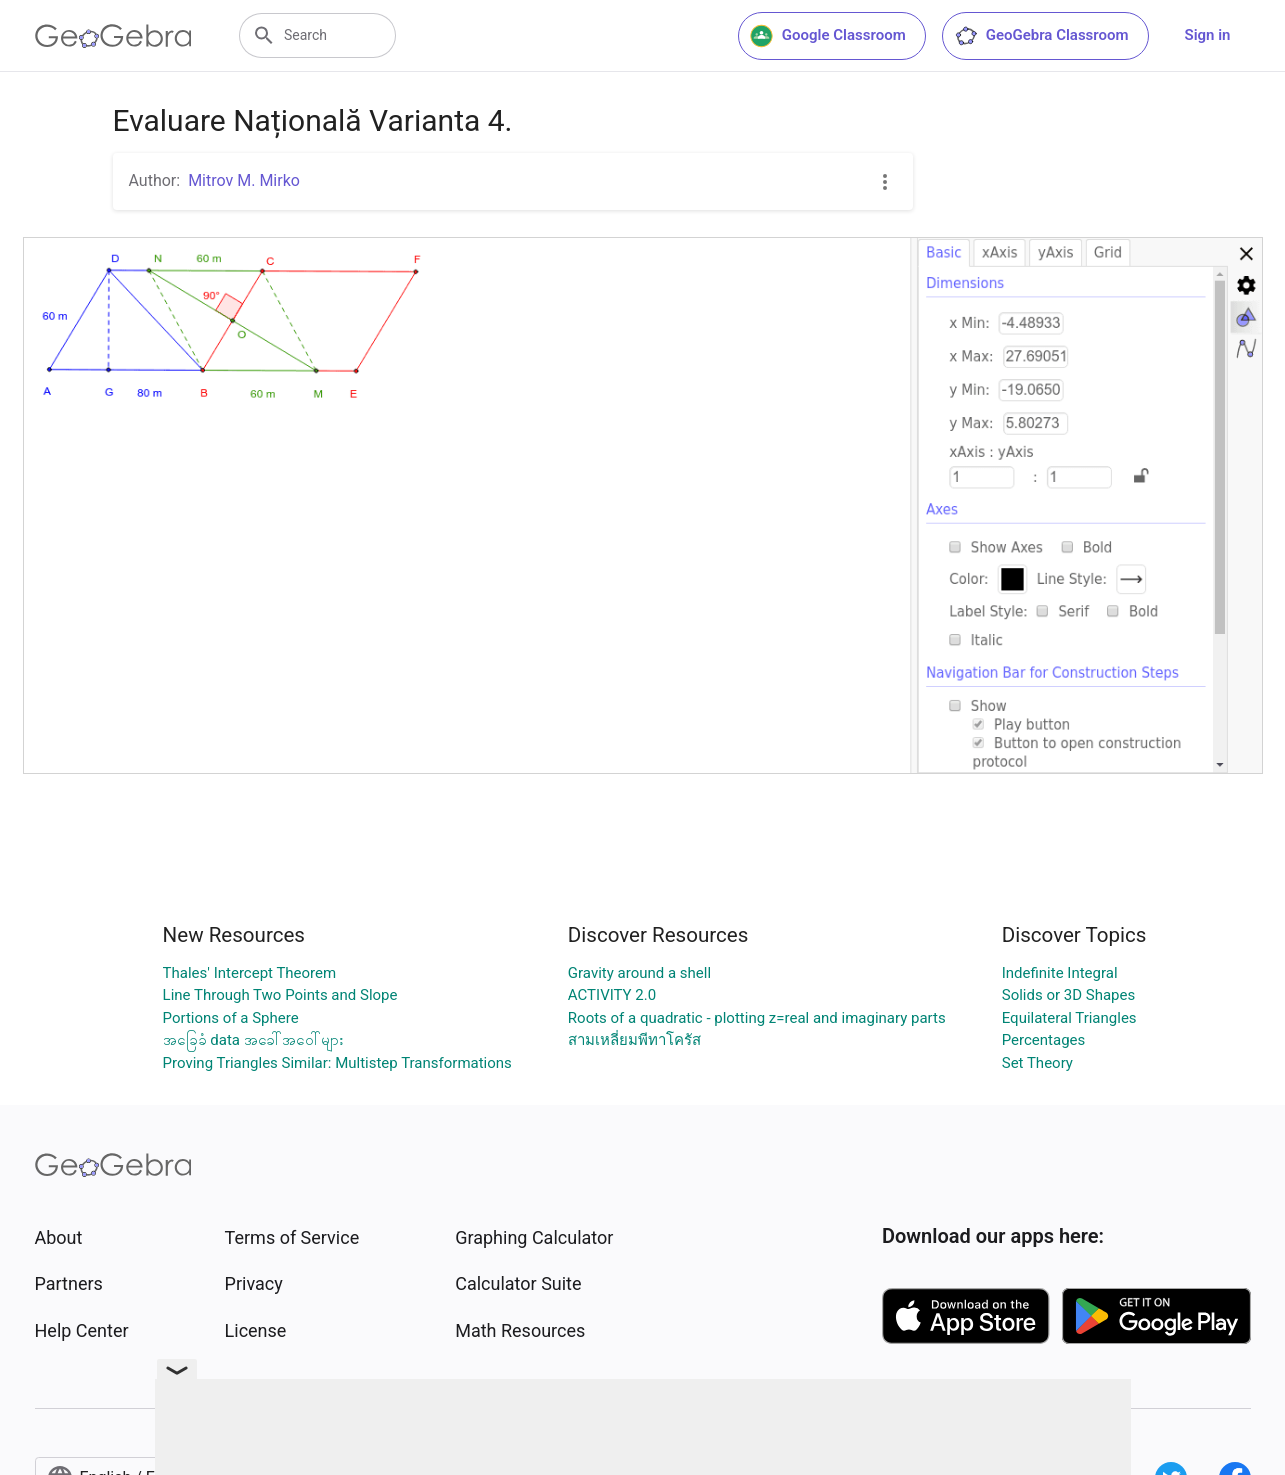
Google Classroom (828, 36)
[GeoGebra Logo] (113, 36)
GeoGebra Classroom (1041, 36)
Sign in (1208, 35)
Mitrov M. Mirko (244, 180)
